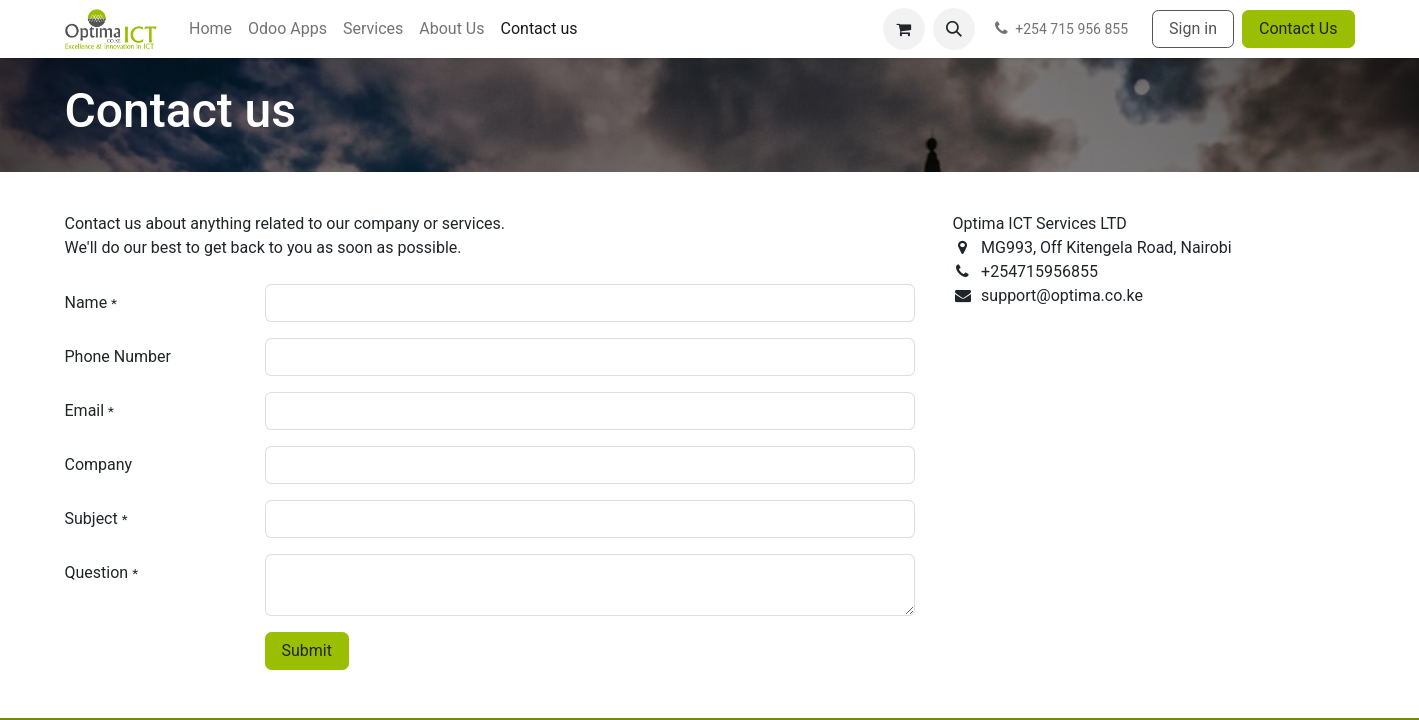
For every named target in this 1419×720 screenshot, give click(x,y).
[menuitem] (210, 29)
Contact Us (1298, 28)
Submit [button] (307, 650)
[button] (954, 29)
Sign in (1193, 28)
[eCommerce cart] (904, 29)
